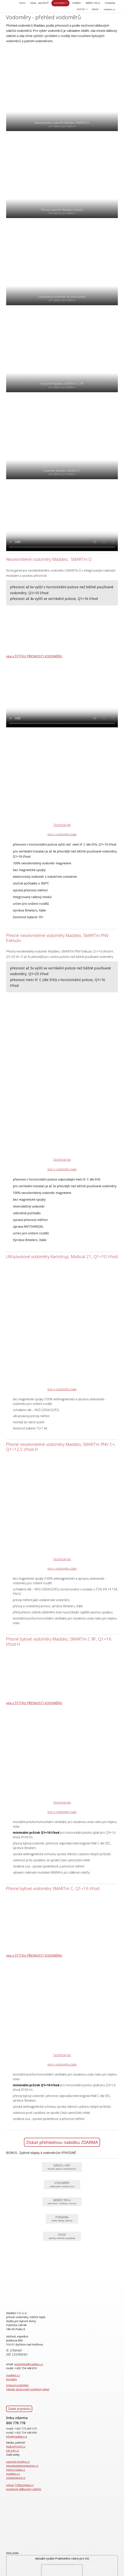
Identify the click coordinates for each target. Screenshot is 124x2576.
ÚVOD (22, 3)
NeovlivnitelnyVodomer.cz (22, 2466)
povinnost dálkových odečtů (23, 2489)
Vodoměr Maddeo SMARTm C (61, 471)
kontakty (11, 2379)
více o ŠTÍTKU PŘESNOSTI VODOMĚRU (34, 656)
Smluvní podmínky (17, 2385)
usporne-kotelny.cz (18, 2462)
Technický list (62, 825)
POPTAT (81, 9)
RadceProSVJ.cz (15, 2446)
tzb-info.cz (12, 2450)
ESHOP (95, 9)
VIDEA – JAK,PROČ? (39, 3)
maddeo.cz (109, 9)
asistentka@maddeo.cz (28, 2364)
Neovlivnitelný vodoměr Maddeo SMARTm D (62, 123)
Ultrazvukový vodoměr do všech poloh (62, 297)
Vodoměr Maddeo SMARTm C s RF (62, 384)
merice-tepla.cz (15, 2470)
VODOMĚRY (60, 3)
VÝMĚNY (76, 3)
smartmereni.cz (15, 2478)
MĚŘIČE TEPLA (93, 3)
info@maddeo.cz (16, 2436)
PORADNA (110, 3)
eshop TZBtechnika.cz (20, 2485)
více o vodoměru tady (62, 834)
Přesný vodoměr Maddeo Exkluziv (62, 210)
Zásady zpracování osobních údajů (27, 2389)
